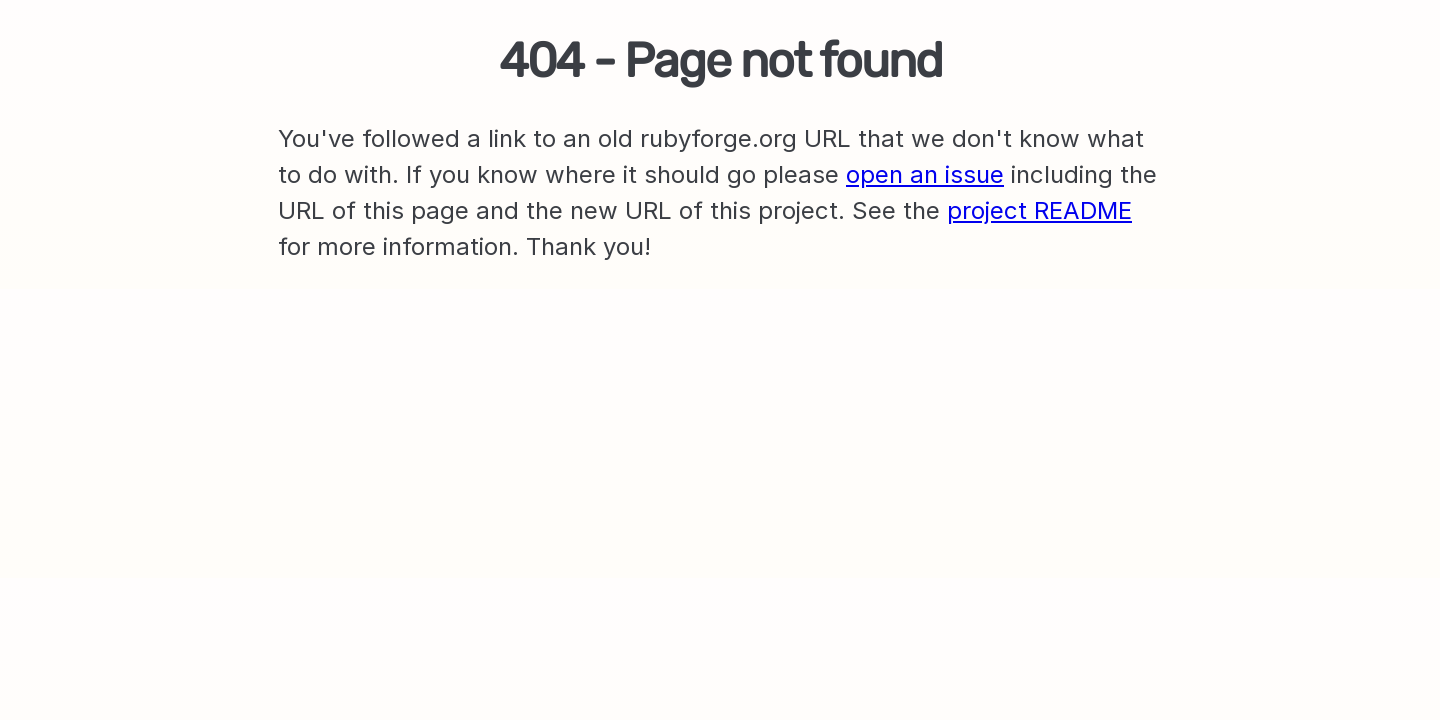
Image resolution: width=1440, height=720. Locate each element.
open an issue (925, 174)
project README (1039, 210)
